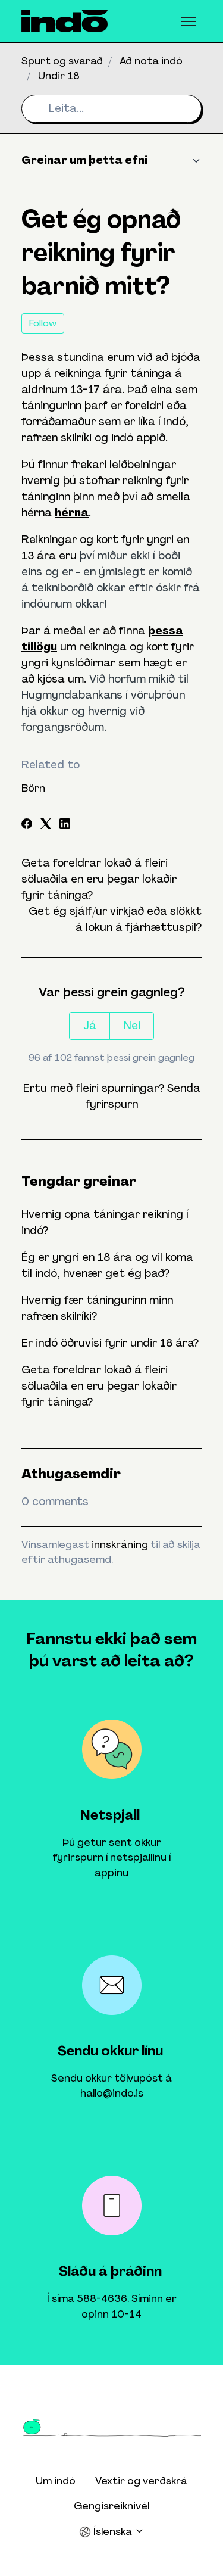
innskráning (120, 1544)
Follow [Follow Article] (42, 323)
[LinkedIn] (64, 825)
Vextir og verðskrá (141, 2480)
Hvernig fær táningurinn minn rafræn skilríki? (97, 1308)
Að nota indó (151, 60)
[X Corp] (45, 825)
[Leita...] (111, 109)
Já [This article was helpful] (89, 1025)
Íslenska (112, 2531)
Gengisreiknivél (111, 2505)
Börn (33, 788)
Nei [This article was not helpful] (132, 1025)
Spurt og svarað (62, 60)
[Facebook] (26, 825)
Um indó (56, 2480)
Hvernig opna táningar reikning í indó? (105, 1222)
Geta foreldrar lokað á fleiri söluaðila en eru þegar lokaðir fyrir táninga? (99, 879)
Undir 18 (59, 75)
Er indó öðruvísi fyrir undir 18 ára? (110, 1343)
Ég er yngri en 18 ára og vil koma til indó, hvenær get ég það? (107, 1265)
